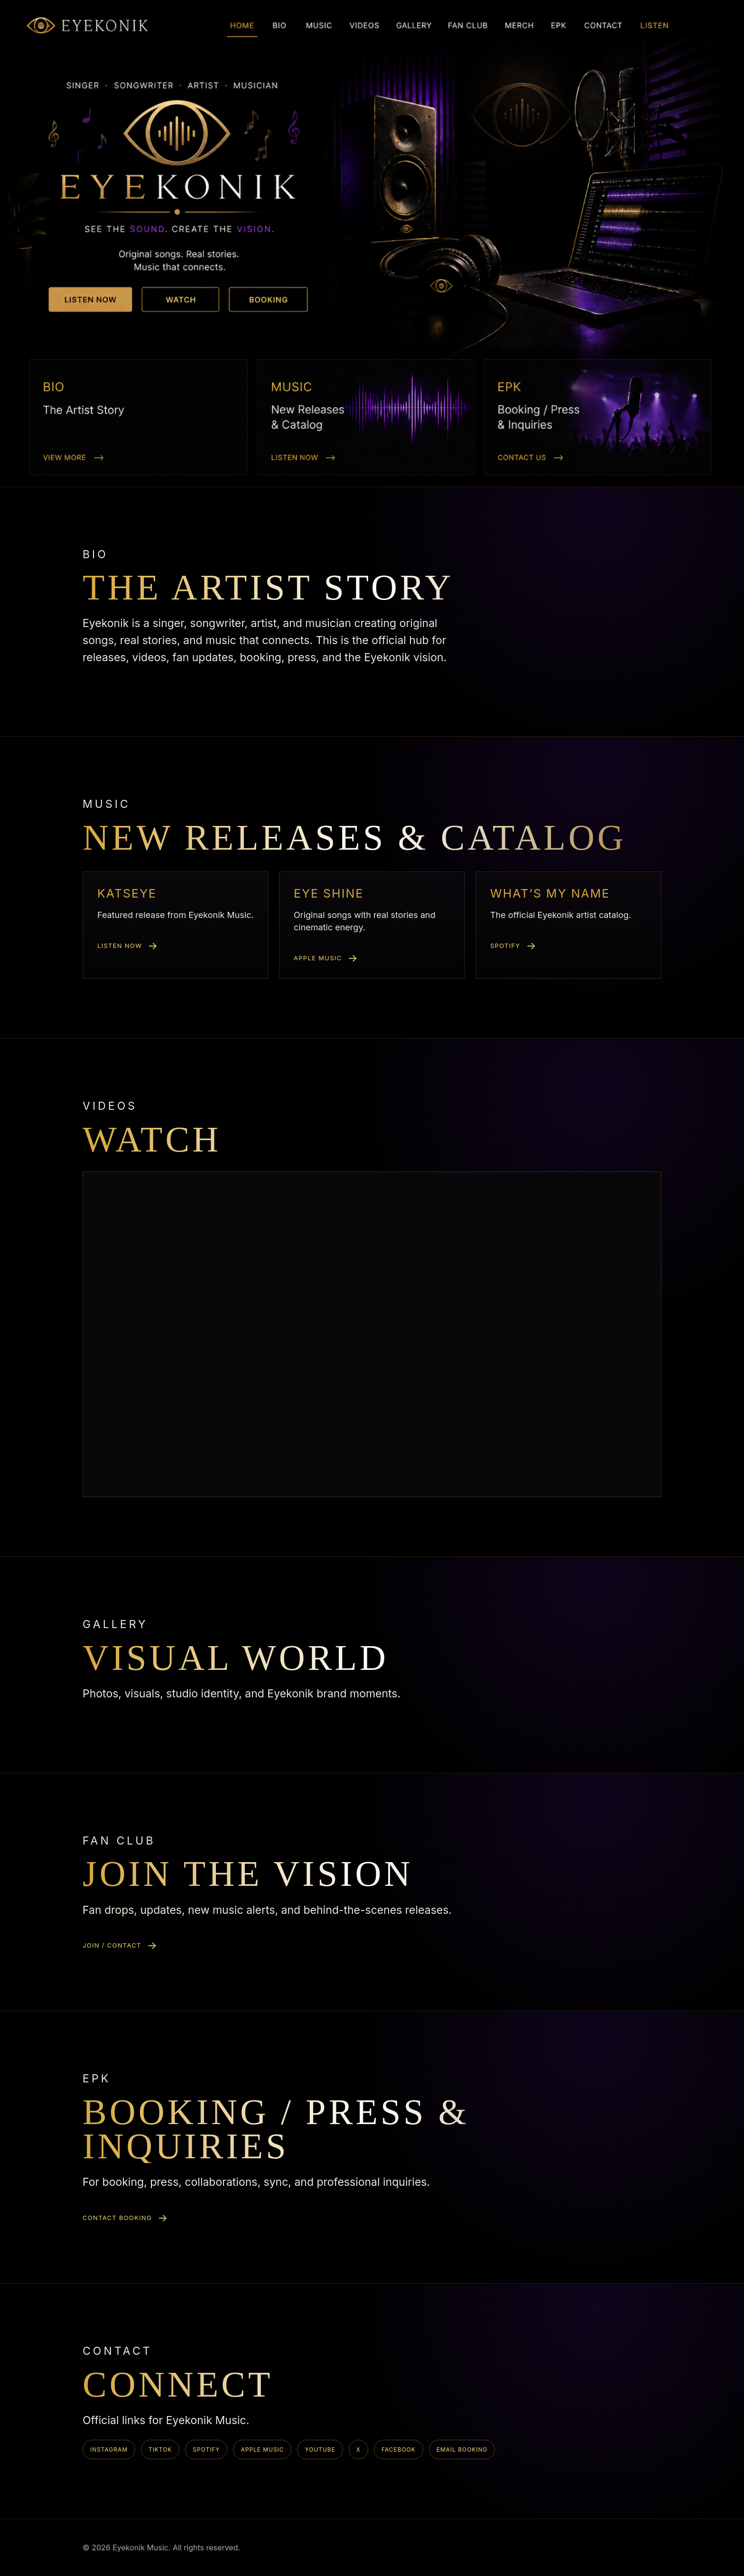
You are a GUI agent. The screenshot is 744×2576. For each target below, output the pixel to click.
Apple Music (318, 958)
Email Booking (462, 2449)
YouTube (320, 2449)
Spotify (505, 945)
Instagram (109, 2449)
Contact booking (117, 2217)
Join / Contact (112, 1945)
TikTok (160, 2449)
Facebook (398, 2449)
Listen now (119, 945)
